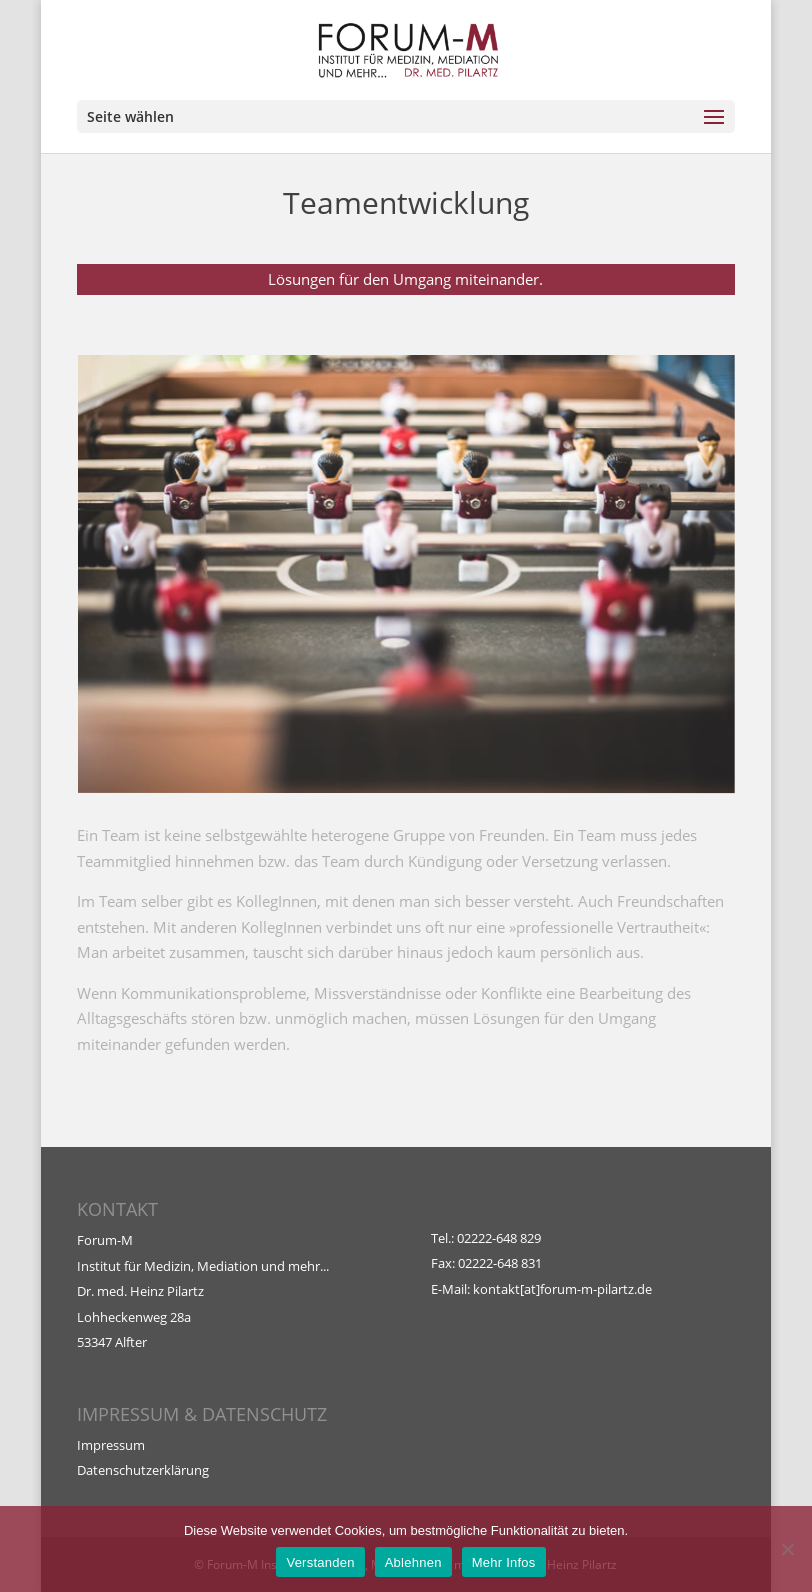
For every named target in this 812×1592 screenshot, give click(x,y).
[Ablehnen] (787, 1549)
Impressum (111, 1445)
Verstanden (320, 1562)
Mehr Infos (504, 1562)
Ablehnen (413, 1562)
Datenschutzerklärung (143, 1470)
